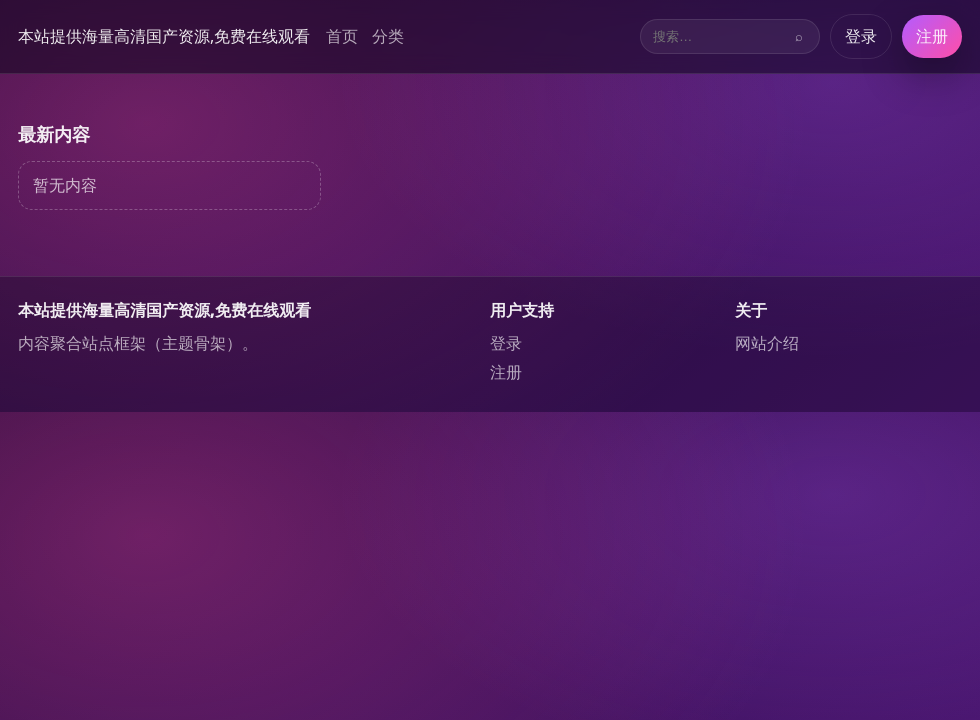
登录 (861, 36)
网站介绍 (767, 343)
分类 (388, 36)
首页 (342, 36)
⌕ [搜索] (799, 36)
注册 (932, 36)
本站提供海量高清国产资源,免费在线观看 (164, 36)
